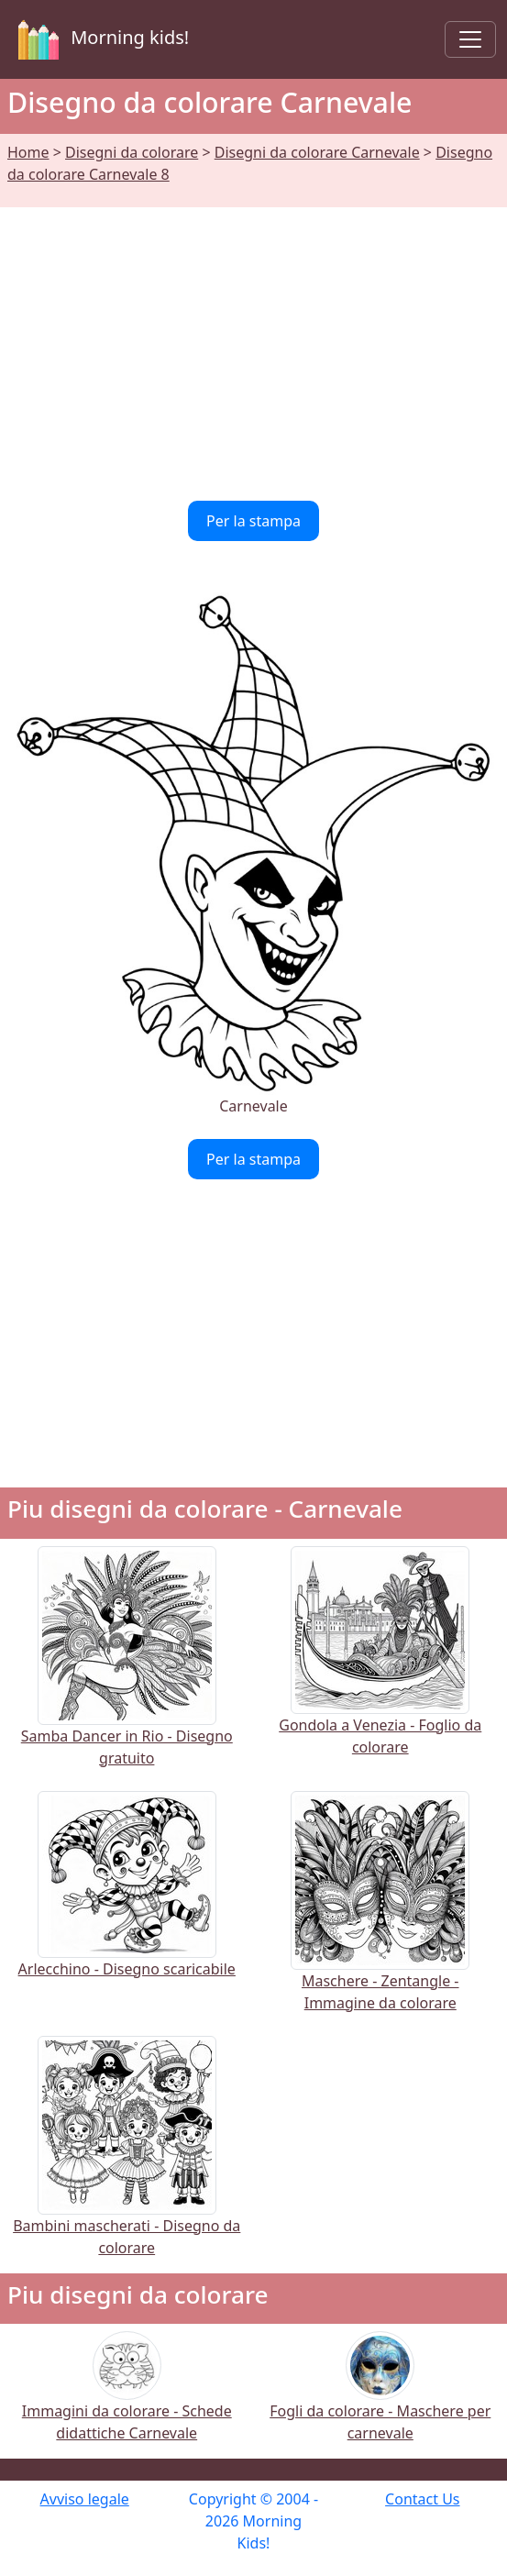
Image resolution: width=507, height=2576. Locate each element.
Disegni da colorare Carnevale (317, 152)
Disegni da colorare (131, 152)
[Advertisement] (253, 343)
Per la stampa (253, 521)
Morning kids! (100, 39)
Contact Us (422, 2499)
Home (28, 152)
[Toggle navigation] (470, 39)
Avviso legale (84, 2499)
